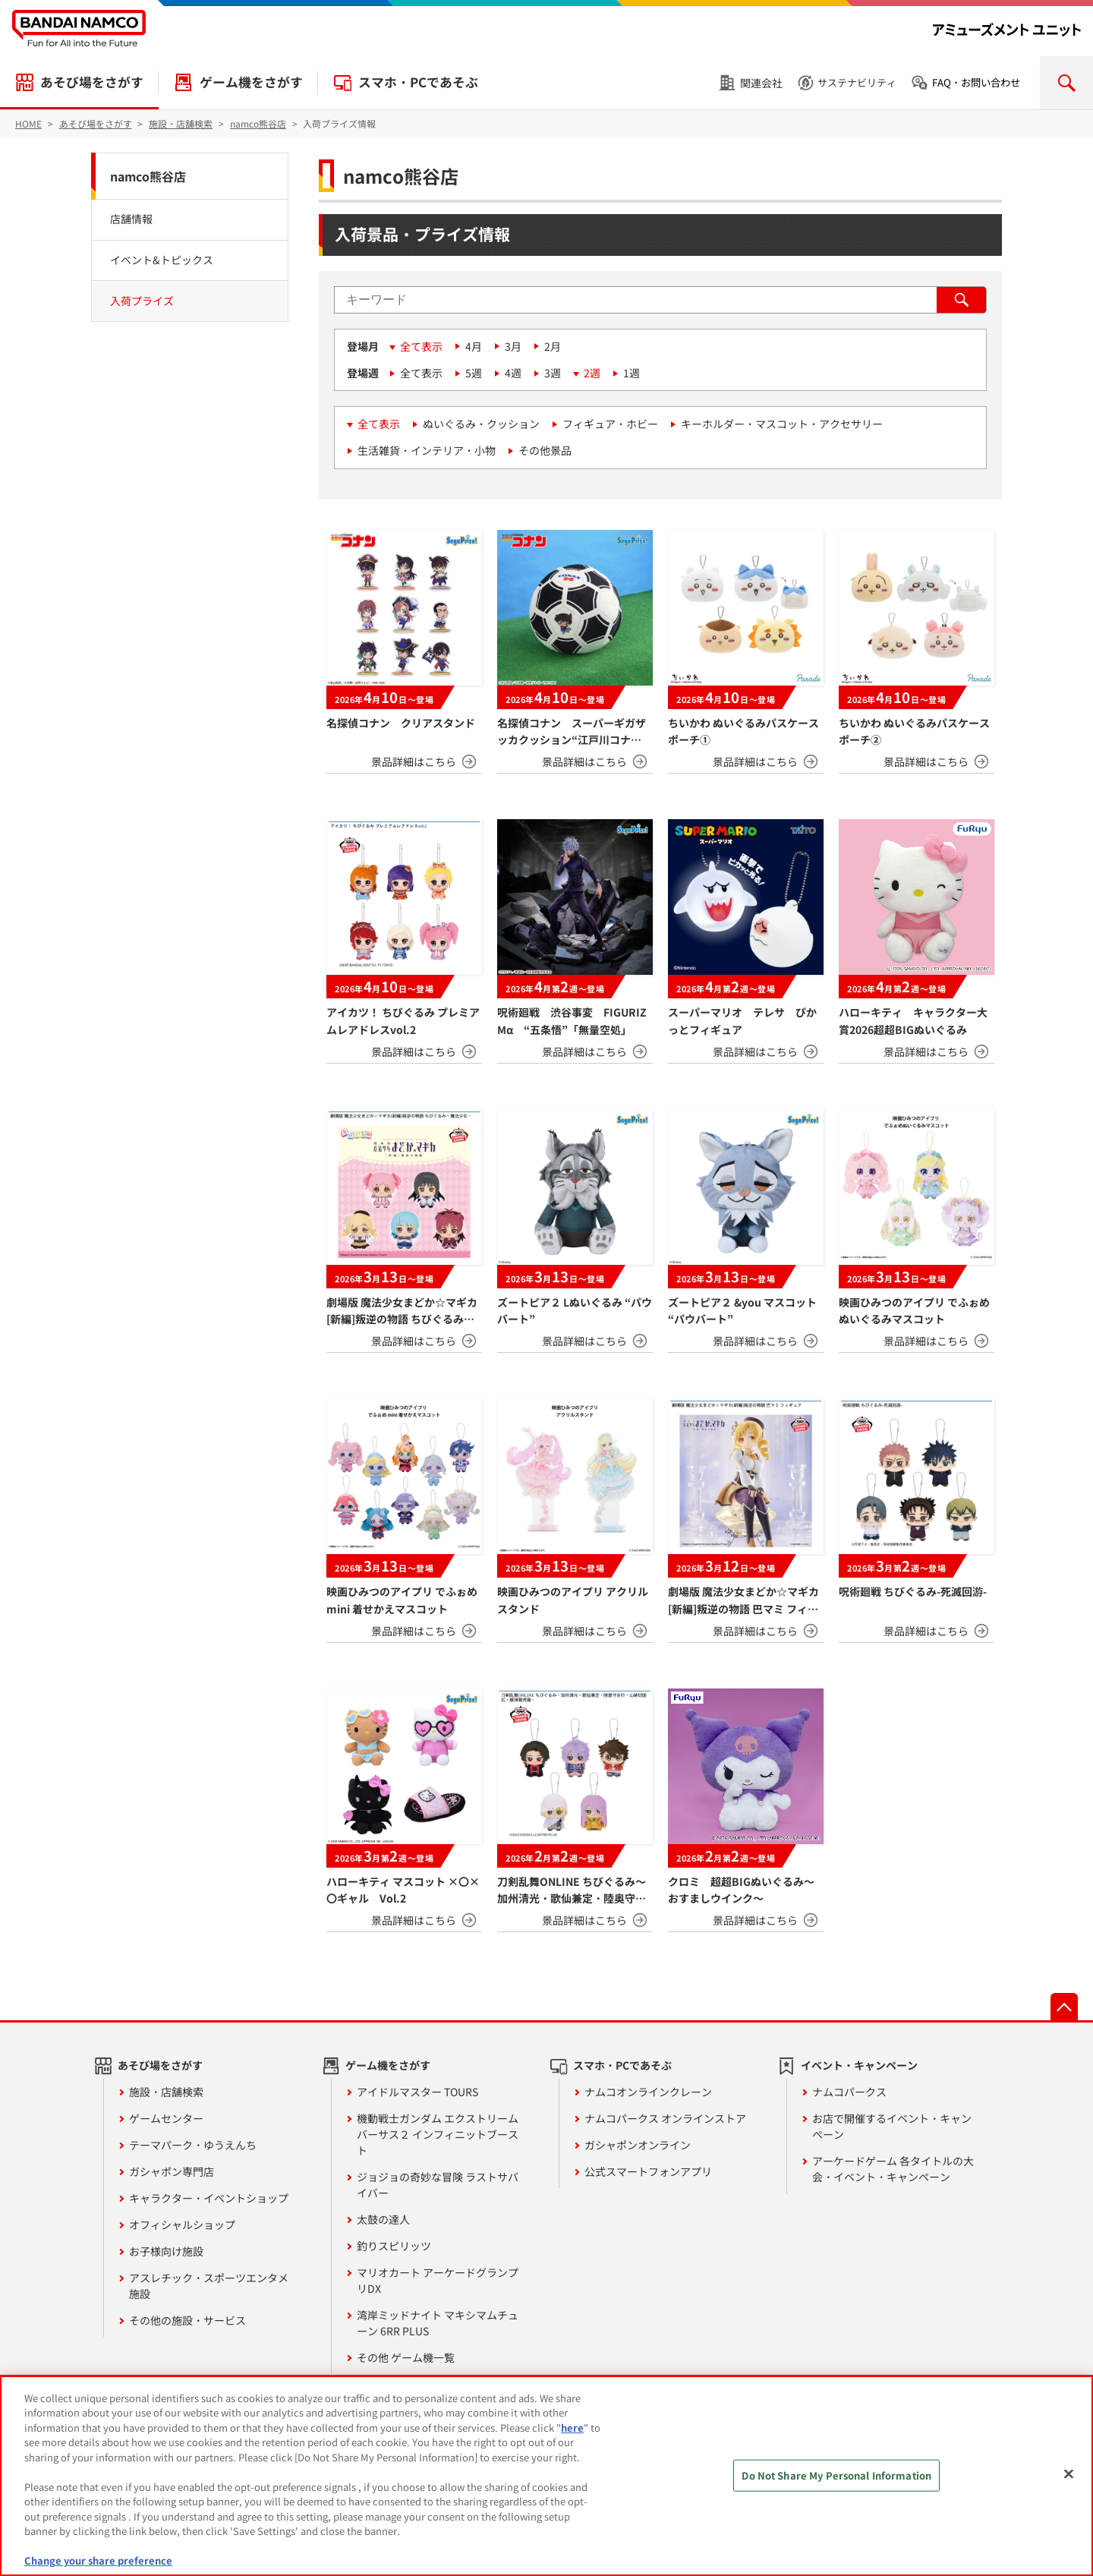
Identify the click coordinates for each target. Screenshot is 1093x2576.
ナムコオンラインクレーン (648, 2091)
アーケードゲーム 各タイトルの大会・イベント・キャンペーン (893, 2168)
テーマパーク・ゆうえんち (193, 2144)
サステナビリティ (856, 82)
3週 (552, 372)
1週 (631, 372)
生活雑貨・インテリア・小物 (427, 450)
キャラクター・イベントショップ (208, 2198)
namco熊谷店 (148, 176)
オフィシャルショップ (182, 2224)
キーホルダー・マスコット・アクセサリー (782, 423)
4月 (473, 346)
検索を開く (1066, 82)
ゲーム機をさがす (251, 82)
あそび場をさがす (91, 82)
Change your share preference (98, 2560)
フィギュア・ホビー (610, 423)
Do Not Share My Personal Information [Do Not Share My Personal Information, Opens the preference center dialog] (836, 2475)
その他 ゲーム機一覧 (406, 2357)
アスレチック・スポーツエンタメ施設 (208, 2285)
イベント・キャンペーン (859, 2065)
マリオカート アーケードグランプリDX (437, 2280)
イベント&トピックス (161, 259)
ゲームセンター (166, 2118)
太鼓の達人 (383, 2219)
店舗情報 (131, 218)
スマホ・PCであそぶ (418, 82)
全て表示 (421, 346)
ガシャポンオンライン (637, 2144)
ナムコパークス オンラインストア (665, 2118)
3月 (513, 346)
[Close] (1068, 2473)
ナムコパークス (849, 2091)
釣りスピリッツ (394, 2245)
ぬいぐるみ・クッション (481, 423)
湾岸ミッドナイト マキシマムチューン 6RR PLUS (437, 2322)
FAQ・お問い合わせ (976, 82)
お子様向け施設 (166, 2251)
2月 (552, 346)
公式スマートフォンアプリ (648, 2171)
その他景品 (545, 450)
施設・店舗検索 (166, 2091)
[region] (546, 2476)
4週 (513, 372)
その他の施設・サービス (187, 2320)
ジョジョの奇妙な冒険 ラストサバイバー (437, 2184)
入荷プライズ (142, 300)
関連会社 (761, 82)
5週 (473, 372)
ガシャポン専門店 (171, 2171)
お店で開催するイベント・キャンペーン (892, 2126)
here (572, 2427)
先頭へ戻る (1064, 2006)
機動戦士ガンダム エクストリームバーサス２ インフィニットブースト (437, 2134)
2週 (592, 372)
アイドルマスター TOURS (417, 2091)
